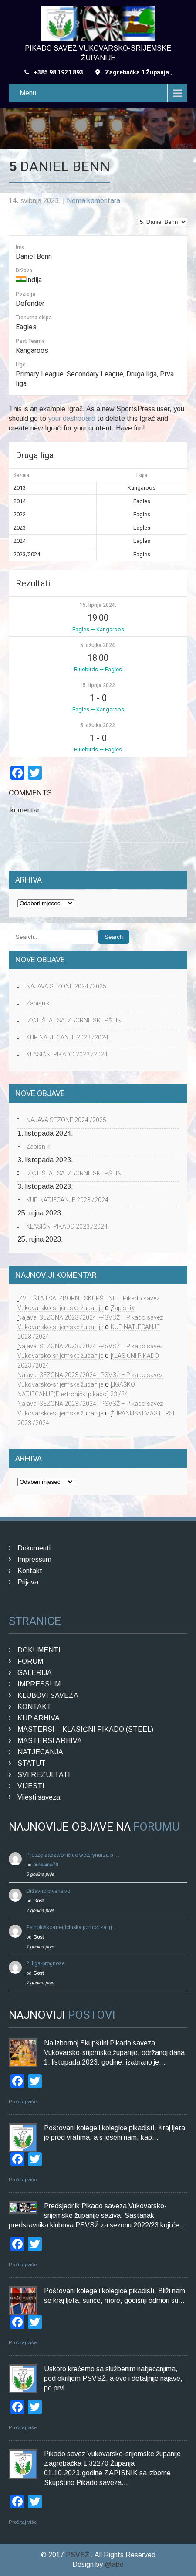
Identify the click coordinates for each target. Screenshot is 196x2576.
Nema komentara (93, 200)
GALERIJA (34, 1672)
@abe (114, 2564)
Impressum (34, 1559)
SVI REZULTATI (43, 1774)
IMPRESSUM (39, 1684)
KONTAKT (34, 1706)
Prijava (27, 1582)
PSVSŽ (78, 2555)
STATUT (31, 1763)
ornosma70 (45, 1864)
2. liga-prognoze (45, 1963)
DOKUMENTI (39, 1650)
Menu (28, 93)
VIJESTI (30, 1786)
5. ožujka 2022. (98, 725)
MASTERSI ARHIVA (49, 1740)
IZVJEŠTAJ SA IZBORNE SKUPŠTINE (75, 1020)
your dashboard (71, 418)
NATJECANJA (40, 1752)
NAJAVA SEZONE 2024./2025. (67, 986)
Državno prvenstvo (48, 1891)
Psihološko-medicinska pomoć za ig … (72, 1927)
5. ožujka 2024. (98, 645)
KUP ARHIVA (38, 1718)
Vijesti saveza (38, 1797)
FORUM (30, 1661)
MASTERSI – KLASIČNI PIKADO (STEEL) (85, 1729)
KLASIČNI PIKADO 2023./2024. (67, 1054)
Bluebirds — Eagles (98, 669)
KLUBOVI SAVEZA (47, 1695)
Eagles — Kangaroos (98, 629)
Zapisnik (38, 1003)
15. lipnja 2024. (98, 605)
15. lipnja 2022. (98, 685)
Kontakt (29, 1570)
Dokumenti (34, 1548)
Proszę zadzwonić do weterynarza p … (73, 1855)
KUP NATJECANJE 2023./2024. (68, 1037)
